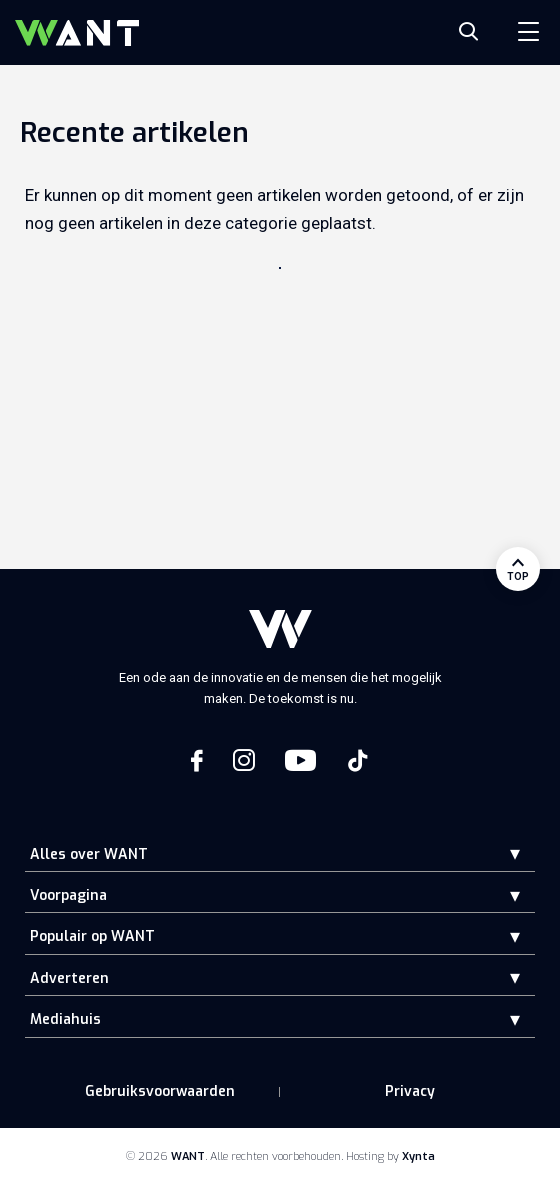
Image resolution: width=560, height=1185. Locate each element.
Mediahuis (65, 1019)
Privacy (410, 1091)
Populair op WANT (92, 936)
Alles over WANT (89, 854)
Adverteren (69, 978)
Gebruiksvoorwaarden (160, 1091)
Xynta (418, 1156)
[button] (500, 853)
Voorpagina (68, 895)
